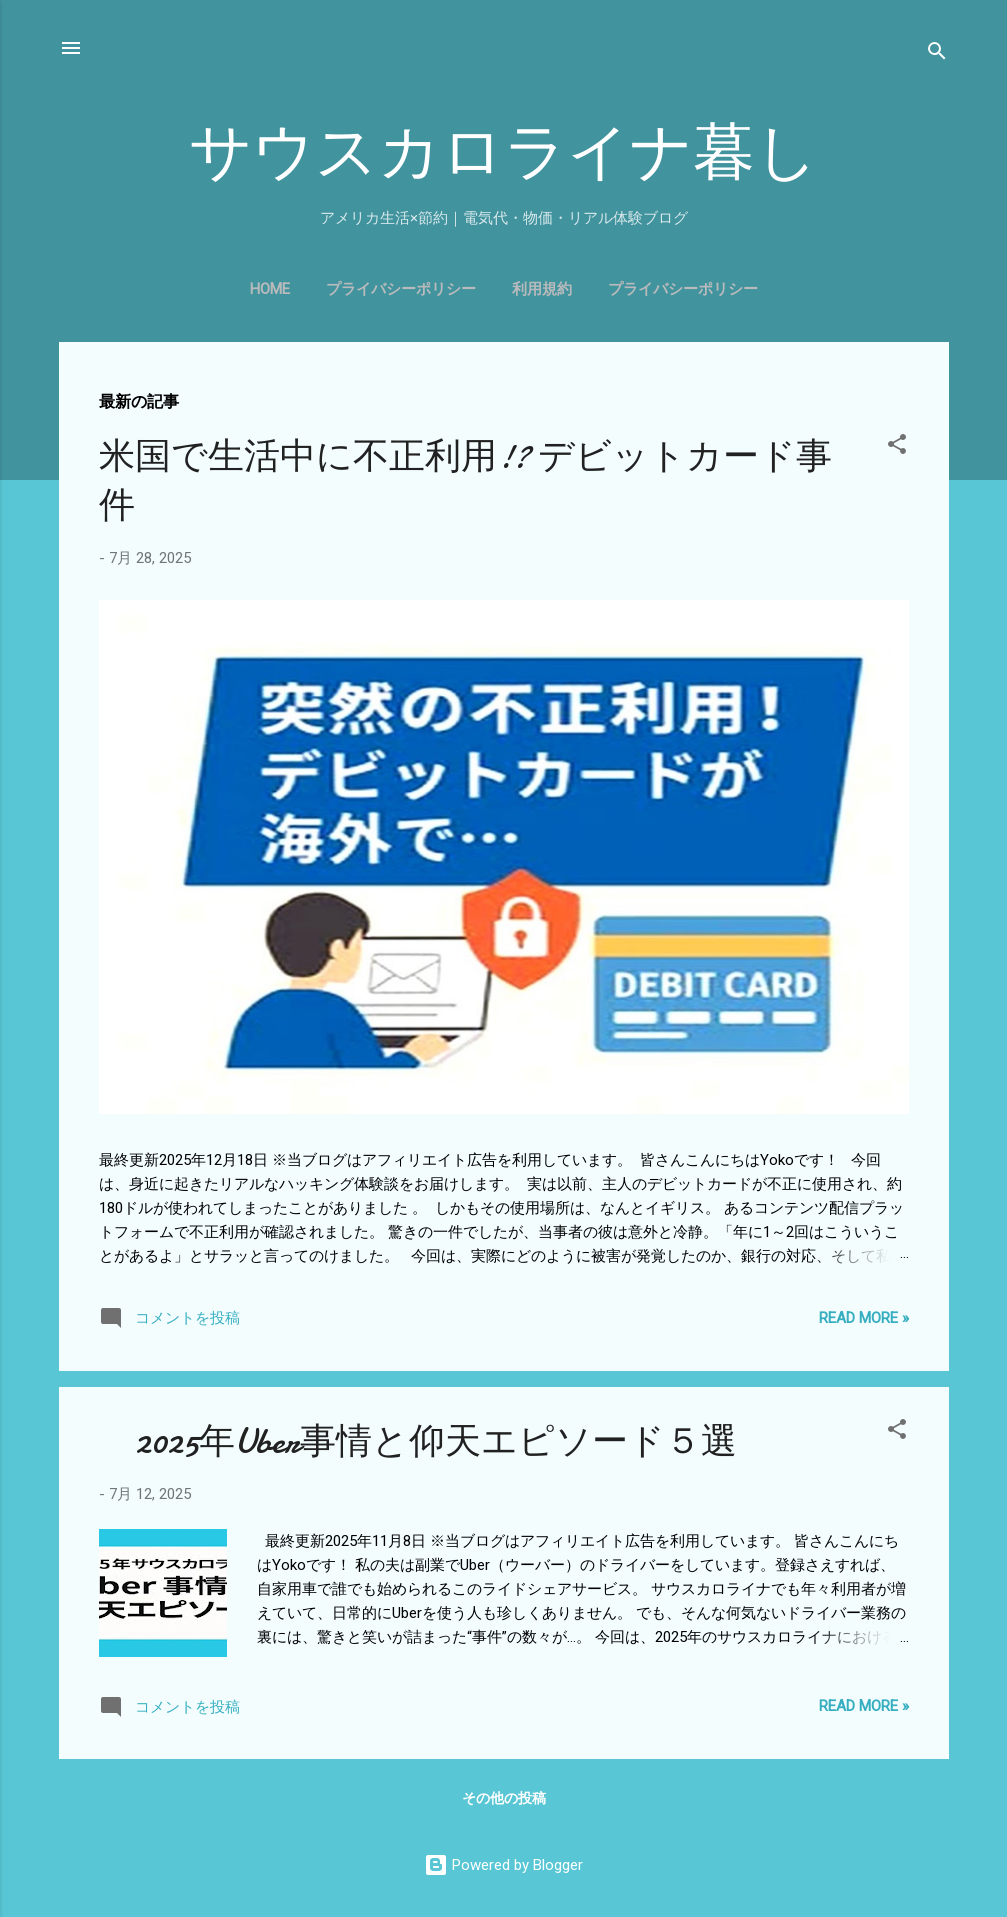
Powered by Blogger (503, 1865)
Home (270, 289)
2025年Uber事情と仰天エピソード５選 (418, 1441)
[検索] (937, 54)
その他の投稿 (504, 1798)
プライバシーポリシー (401, 289)
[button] (897, 447)
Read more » (864, 1318)
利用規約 (542, 289)
